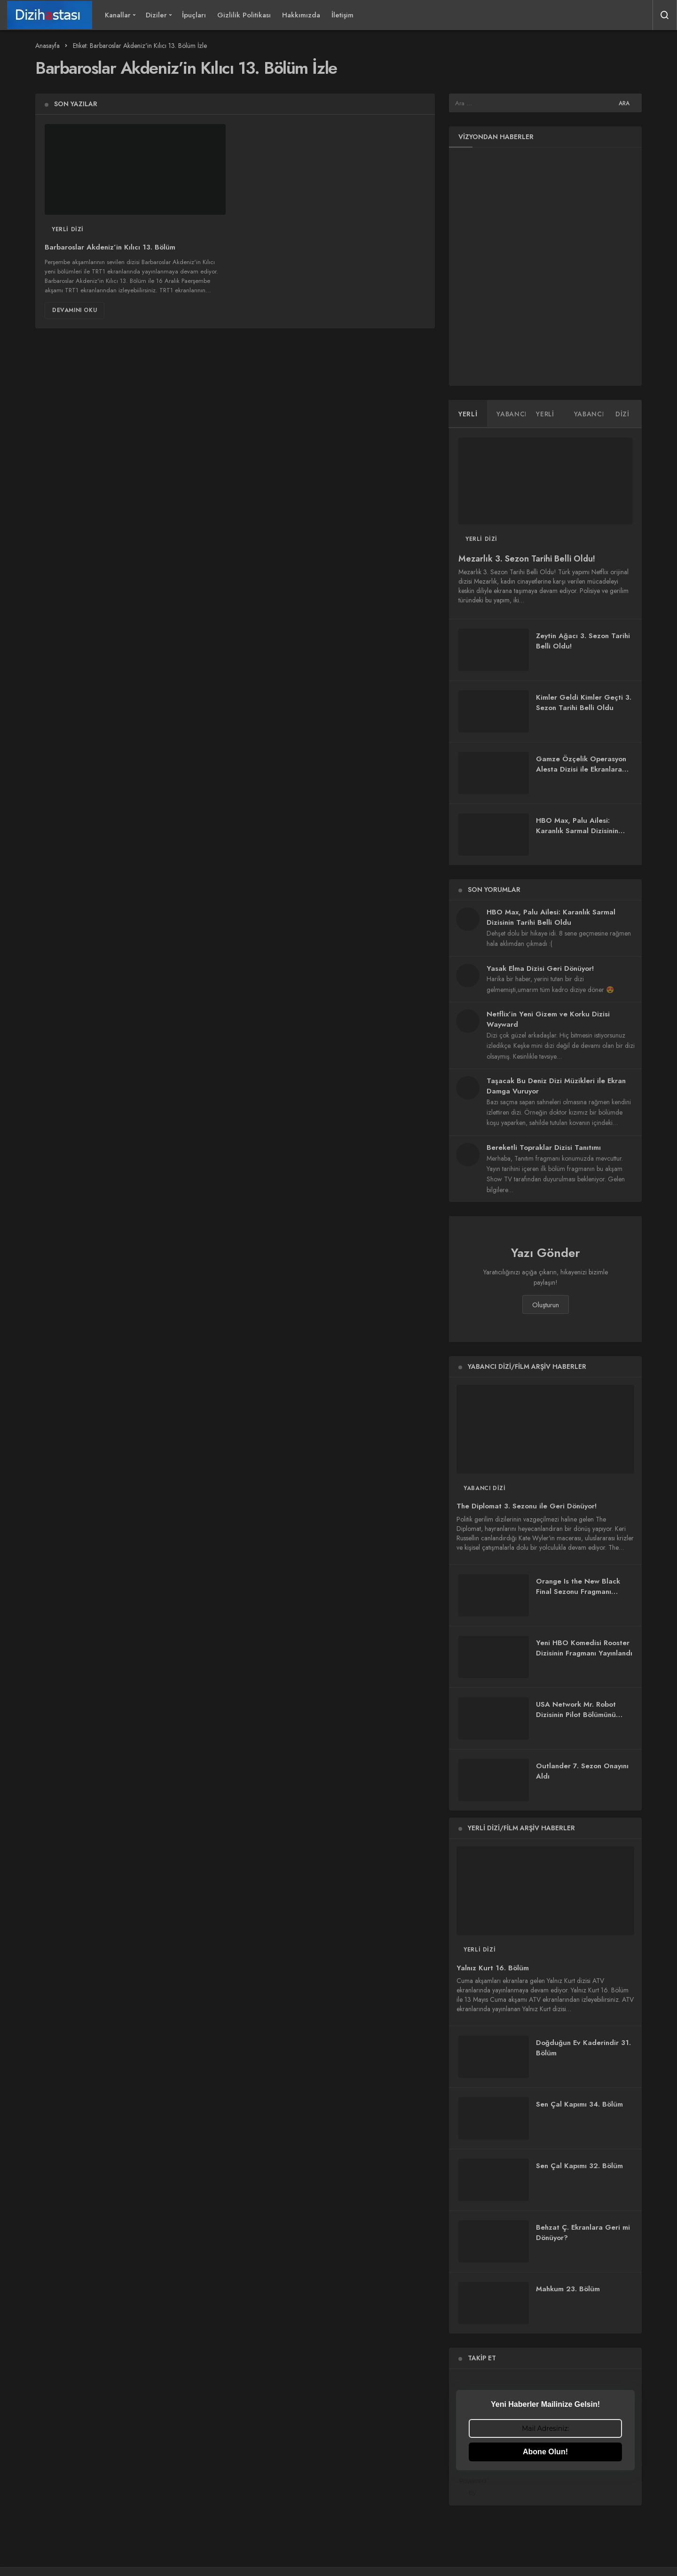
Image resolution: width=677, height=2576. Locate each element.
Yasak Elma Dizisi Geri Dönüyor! (540, 968)
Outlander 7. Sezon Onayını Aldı (582, 1771)
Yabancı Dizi (484, 1488)
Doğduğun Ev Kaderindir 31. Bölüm (583, 2047)
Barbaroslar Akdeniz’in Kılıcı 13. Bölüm (110, 247)
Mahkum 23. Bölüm (568, 2289)
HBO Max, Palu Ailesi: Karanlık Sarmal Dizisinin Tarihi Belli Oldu (577, 830)
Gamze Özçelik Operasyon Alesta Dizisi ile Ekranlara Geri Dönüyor (581, 769)
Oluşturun (545, 1305)
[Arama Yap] (665, 15)
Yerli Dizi (68, 229)
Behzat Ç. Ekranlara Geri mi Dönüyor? (583, 2232)
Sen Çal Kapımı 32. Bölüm (579, 2166)
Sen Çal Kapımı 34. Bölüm (579, 2104)
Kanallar (118, 15)
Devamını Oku (74, 310)
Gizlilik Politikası (244, 15)
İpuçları (194, 15)
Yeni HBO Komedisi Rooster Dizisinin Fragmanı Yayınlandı (584, 1648)
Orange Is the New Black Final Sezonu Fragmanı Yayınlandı (578, 1591)
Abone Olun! (545, 2452)
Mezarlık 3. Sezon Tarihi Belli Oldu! (526, 559)
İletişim (342, 15)
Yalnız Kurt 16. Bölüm (493, 1968)
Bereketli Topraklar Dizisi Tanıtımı (544, 1147)
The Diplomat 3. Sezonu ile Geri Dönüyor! (527, 1506)
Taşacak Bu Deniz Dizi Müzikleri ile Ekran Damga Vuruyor (556, 1086)
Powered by (547, 2486)
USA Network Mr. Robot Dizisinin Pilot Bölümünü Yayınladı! (576, 1714)
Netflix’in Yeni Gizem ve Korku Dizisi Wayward (548, 1019)
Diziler (156, 15)
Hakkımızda (301, 15)
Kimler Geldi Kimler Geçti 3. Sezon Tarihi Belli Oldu (583, 702)
